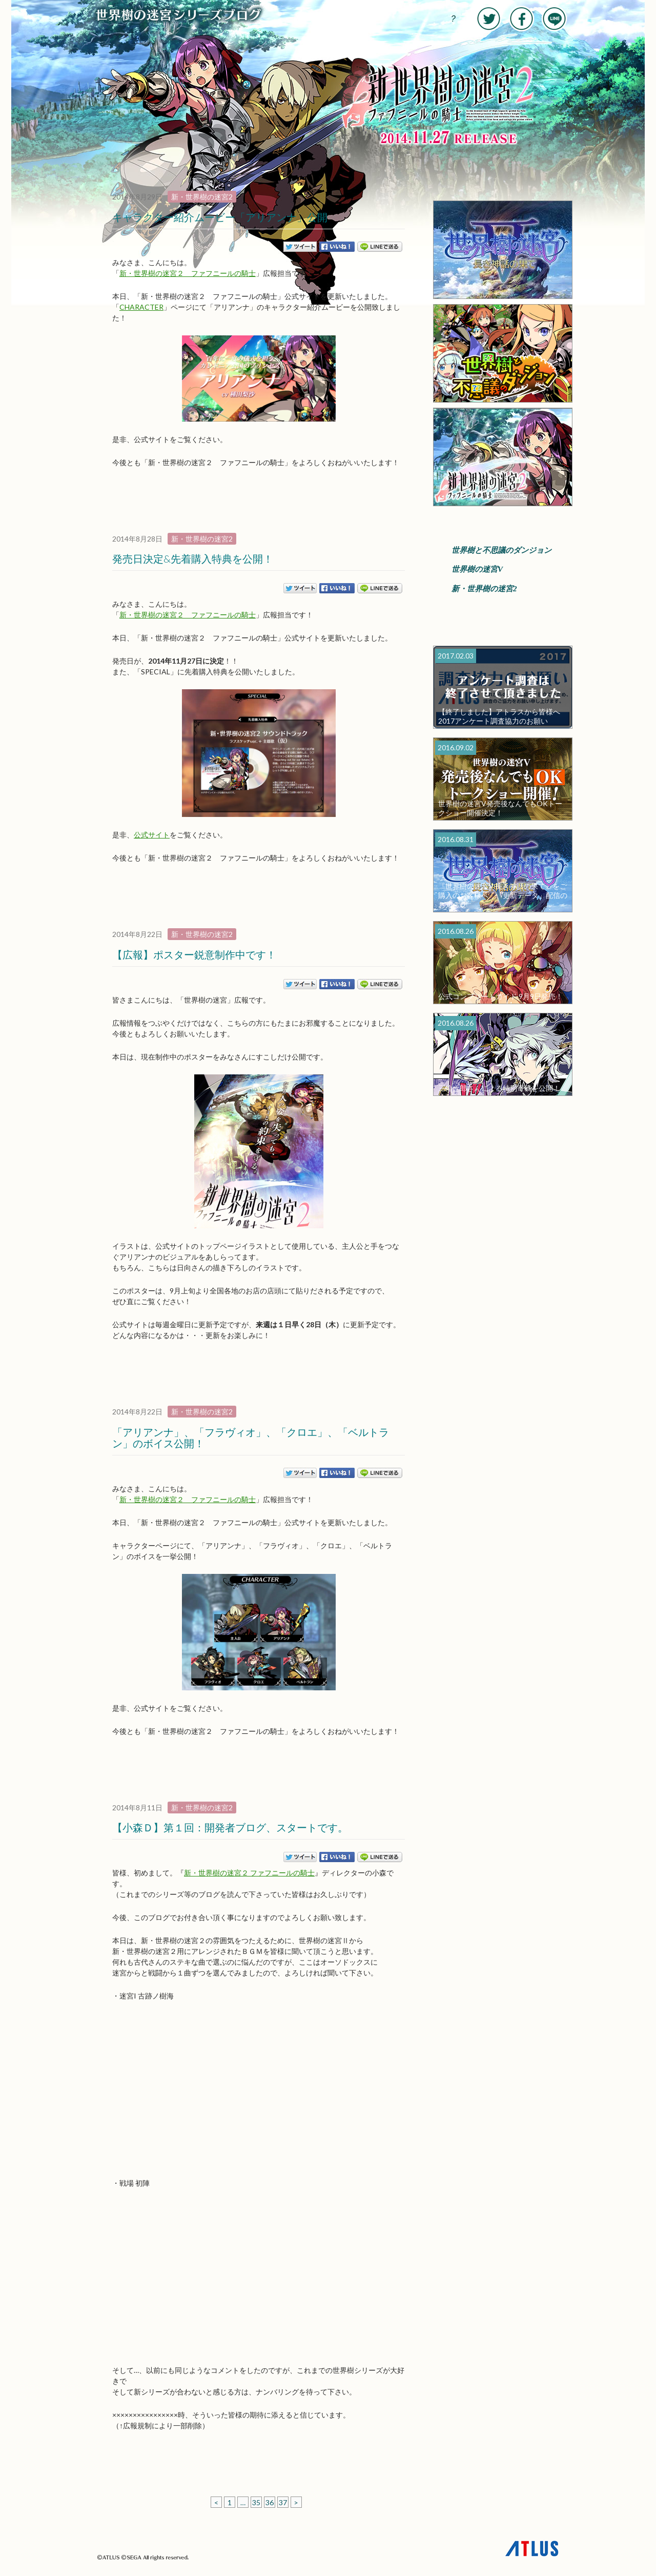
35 (256, 2502)
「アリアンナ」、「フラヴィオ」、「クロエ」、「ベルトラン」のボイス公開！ (250, 1437)
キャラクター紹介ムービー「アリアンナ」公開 (219, 217)
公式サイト (152, 834)
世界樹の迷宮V (477, 569)
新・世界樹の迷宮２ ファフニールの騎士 (187, 273)
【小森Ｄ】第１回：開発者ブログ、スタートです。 (230, 1827)
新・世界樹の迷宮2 (202, 196)
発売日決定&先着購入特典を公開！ (192, 558)
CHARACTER (141, 307)
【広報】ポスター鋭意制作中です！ (194, 954)
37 (283, 2502)
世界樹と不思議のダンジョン (501, 550)
